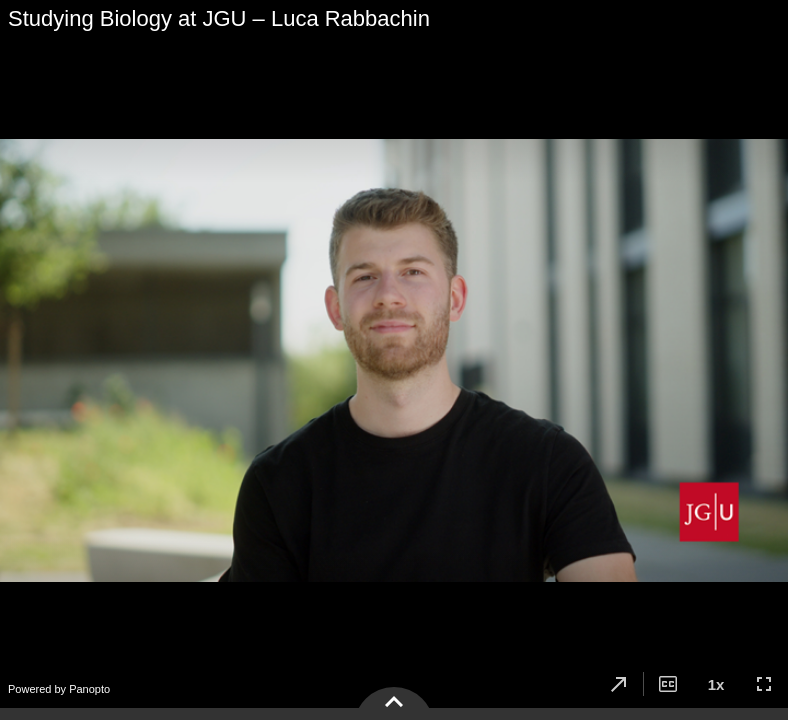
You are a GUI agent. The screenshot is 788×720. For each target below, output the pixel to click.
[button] (619, 684)
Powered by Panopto (59, 689)
